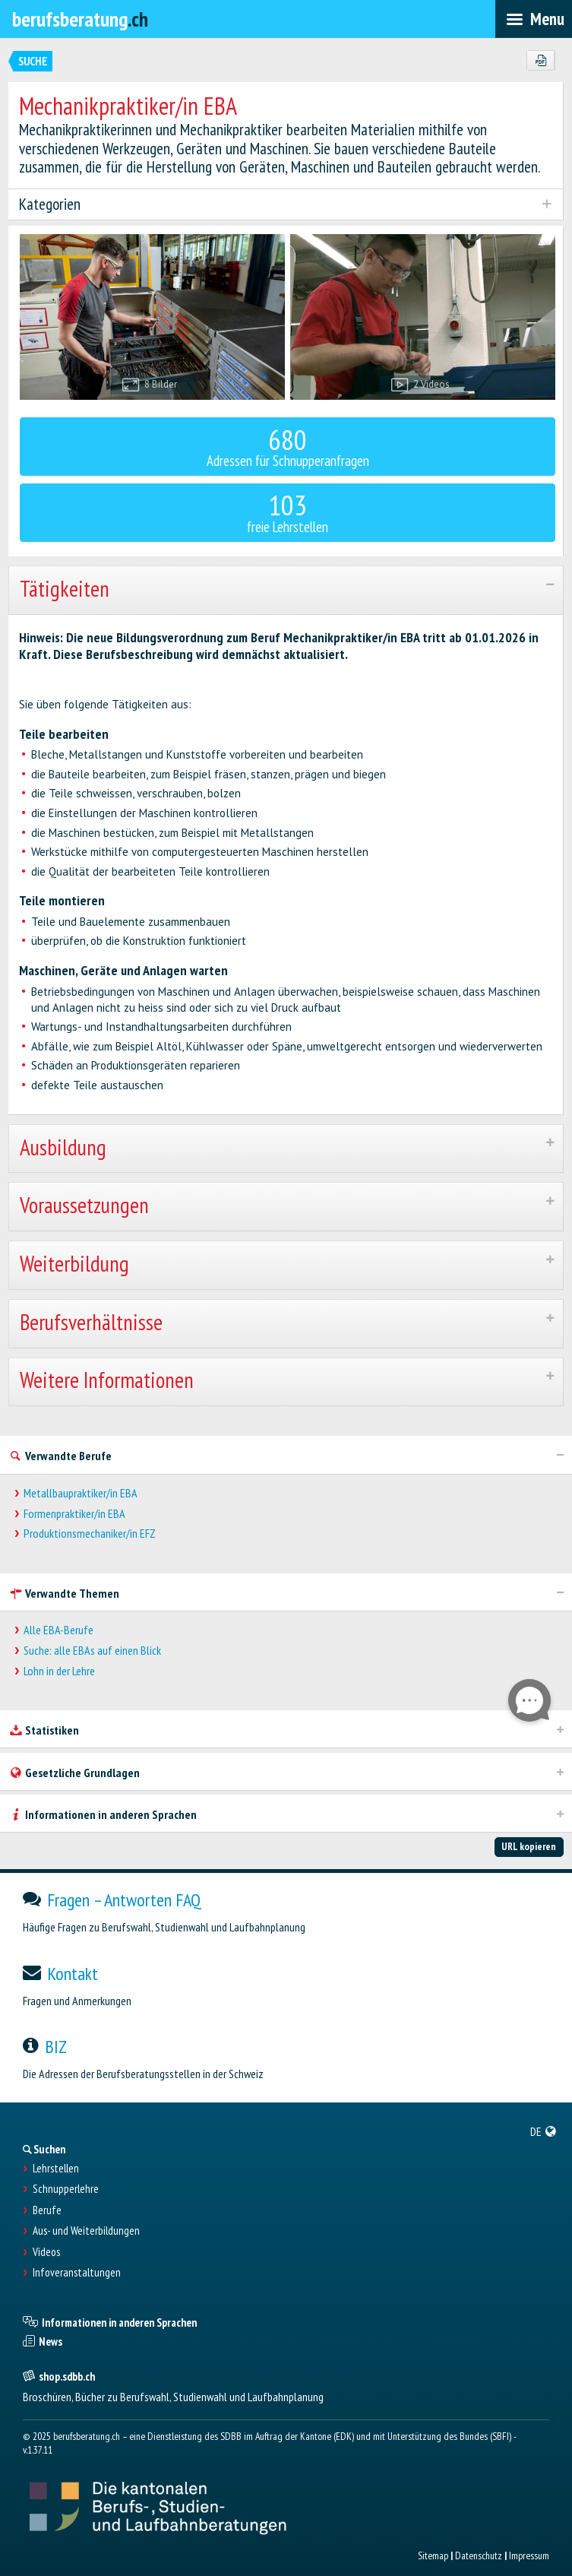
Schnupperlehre (66, 2189)
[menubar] (533, 19)
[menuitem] (543, 2131)
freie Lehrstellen (288, 511)
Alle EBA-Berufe (58, 1630)
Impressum (529, 2555)
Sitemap (433, 2555)
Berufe (47, 2210)
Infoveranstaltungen (77, 2273)
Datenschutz (478, 2555)
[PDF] (540, 61)
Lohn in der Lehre (59, 1671)
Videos (46, 2252)
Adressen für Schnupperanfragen (288, 446)
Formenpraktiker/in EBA (74, 1514)
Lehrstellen (56, 2168)
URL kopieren (528, 1846)
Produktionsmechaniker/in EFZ (90, 1533)
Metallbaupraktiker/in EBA (80, 1493)
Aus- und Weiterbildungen (86, 2231)
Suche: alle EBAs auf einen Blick (92, 1650)
